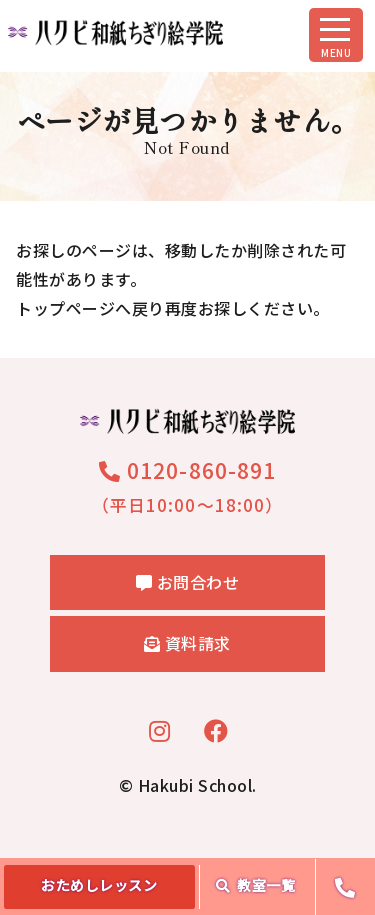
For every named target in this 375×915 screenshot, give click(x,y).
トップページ (65, 308)
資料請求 (187, 643)
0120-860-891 (187, 470)
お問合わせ (188, 582)
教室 (256, 885)
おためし (99, 885)
